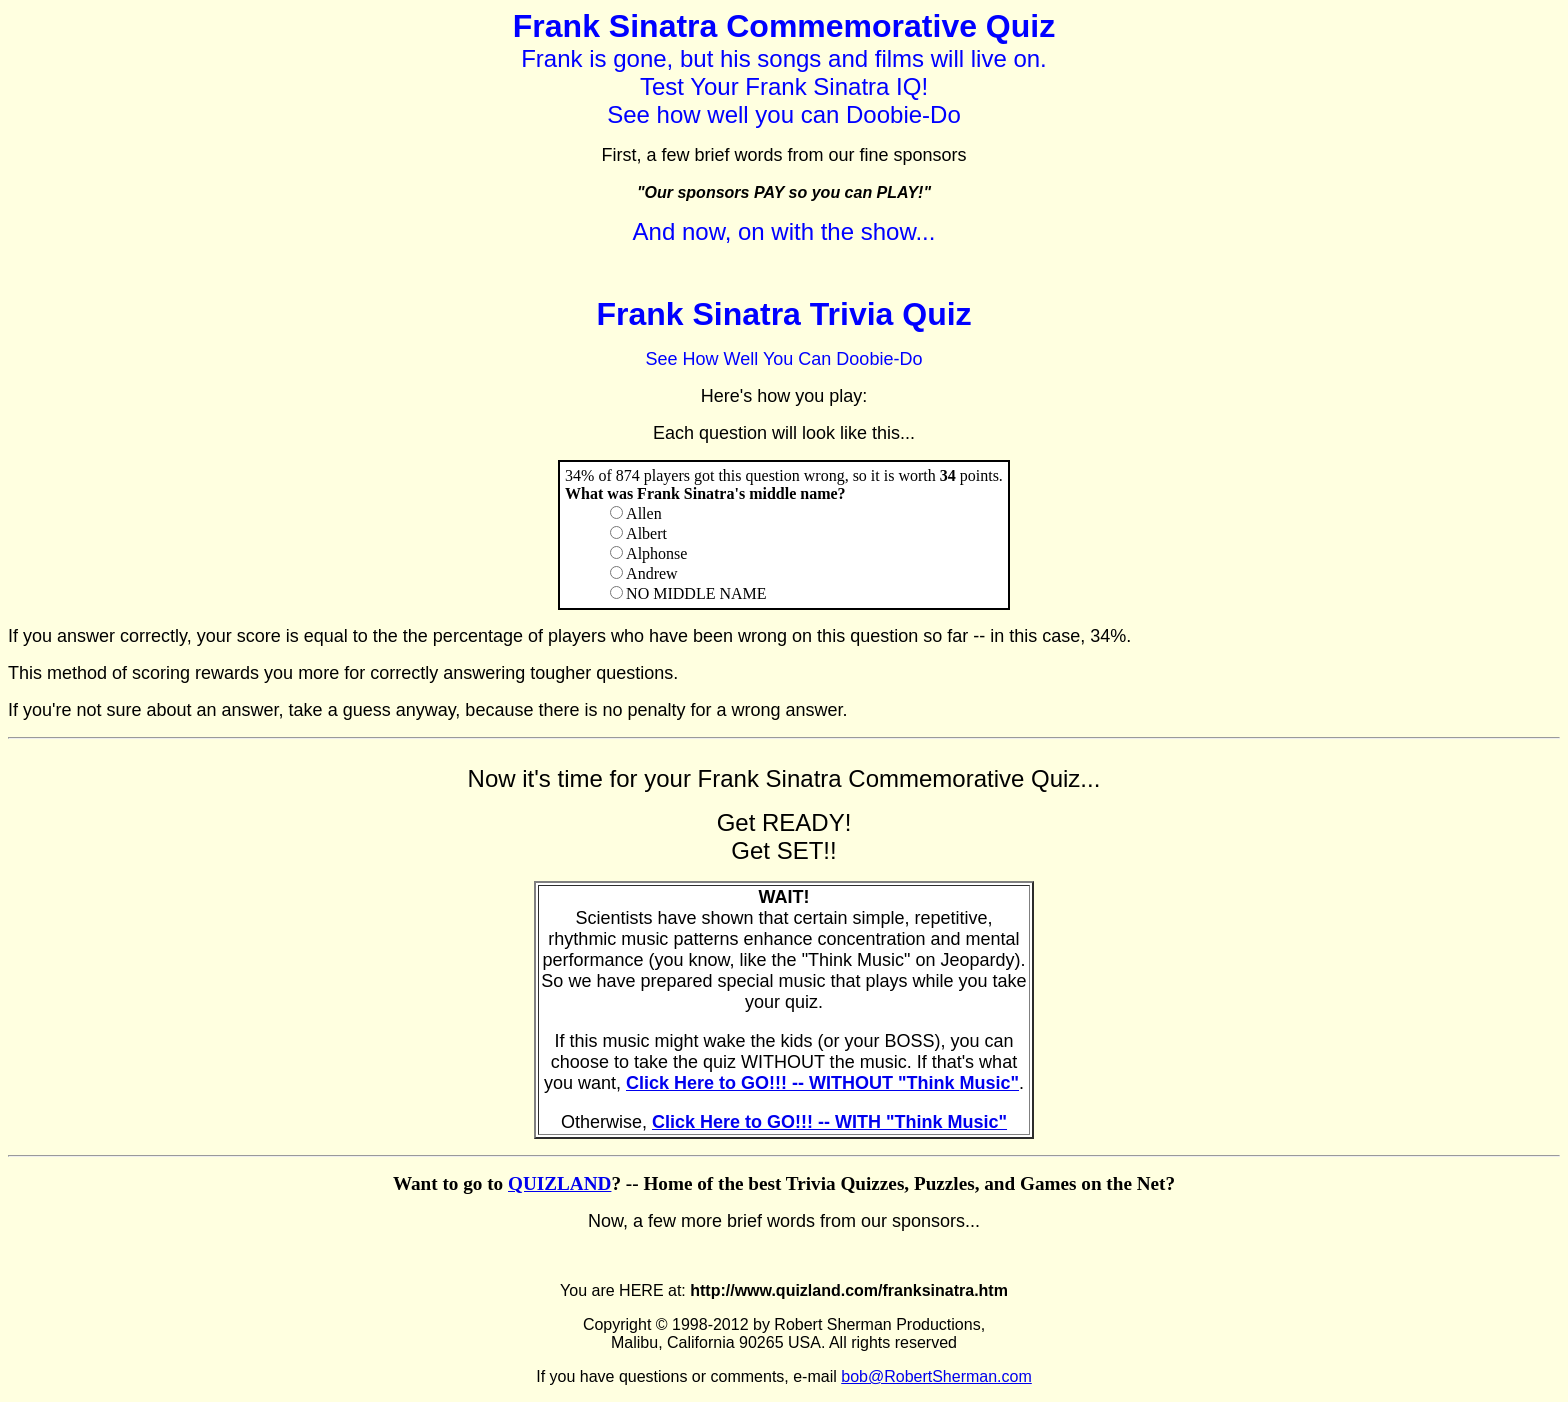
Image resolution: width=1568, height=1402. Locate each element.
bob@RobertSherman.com (936, 1376)
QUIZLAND (559, 1183)
